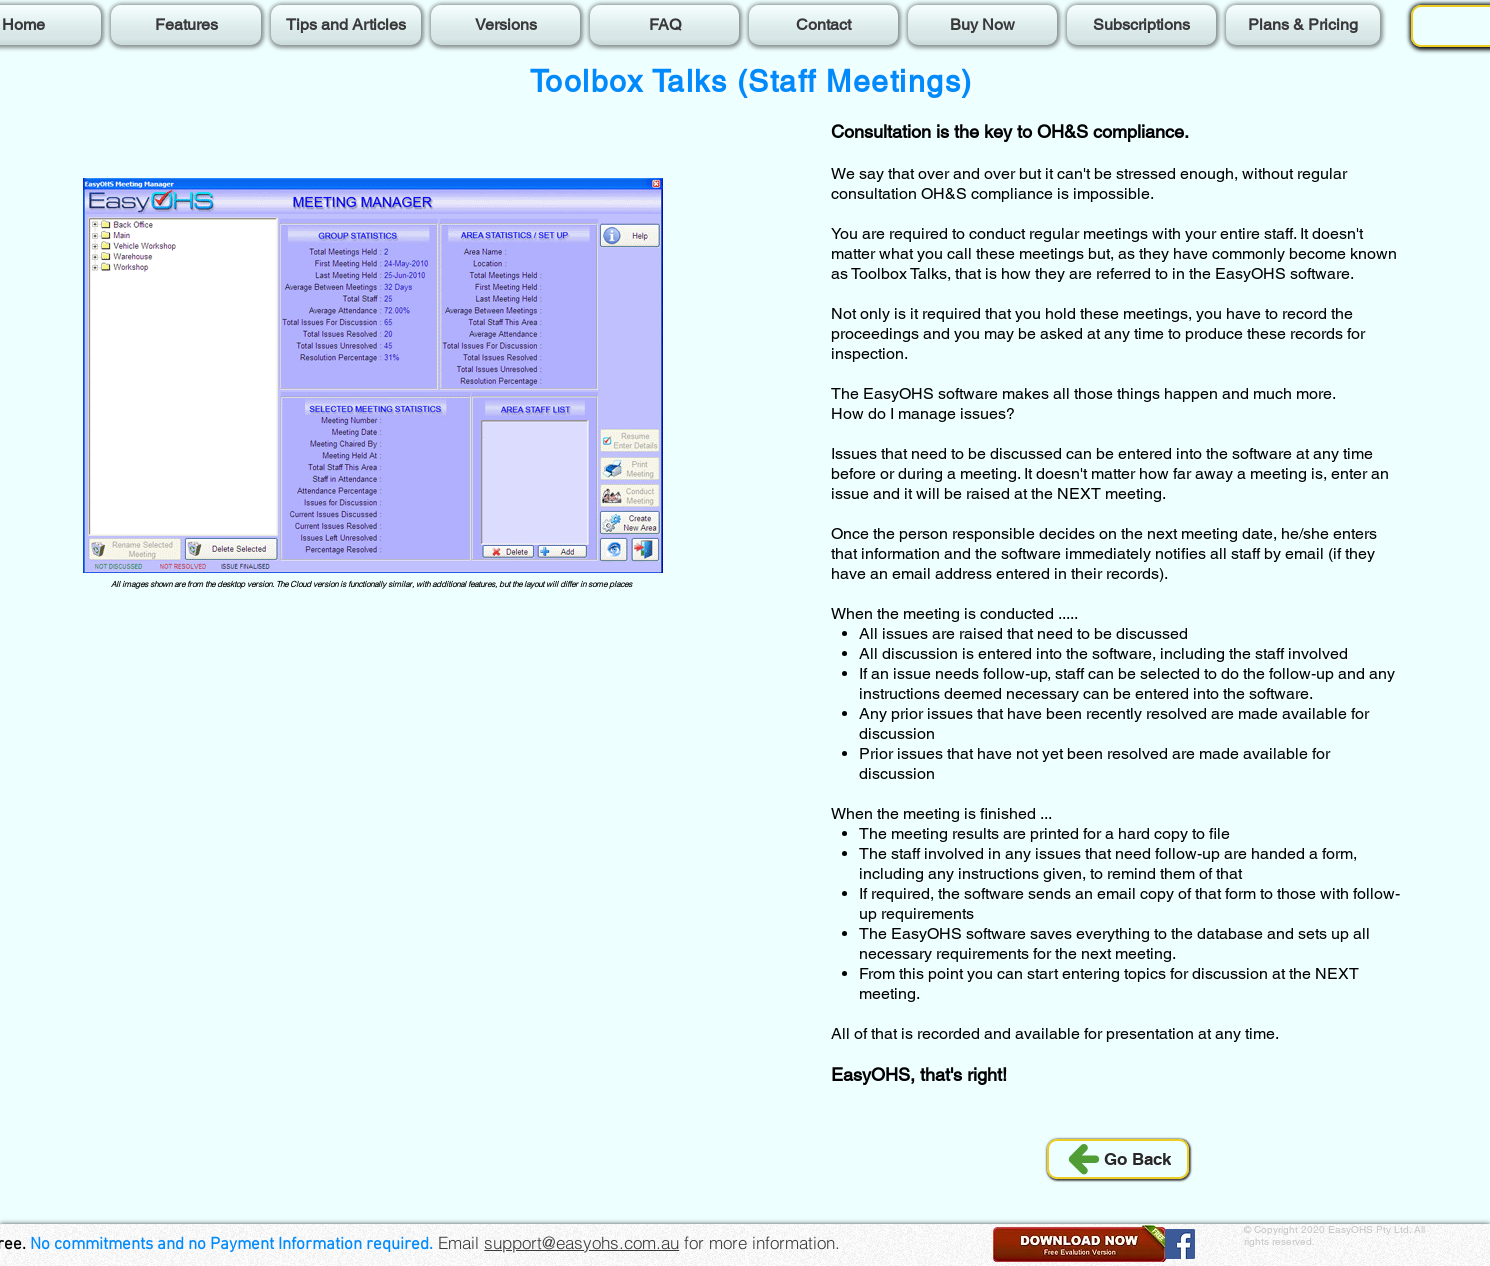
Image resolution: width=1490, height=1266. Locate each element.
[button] (1080, 1243)
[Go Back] (1118, 1159)
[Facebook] (1180, 1244)
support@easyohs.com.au (581, 1242)
